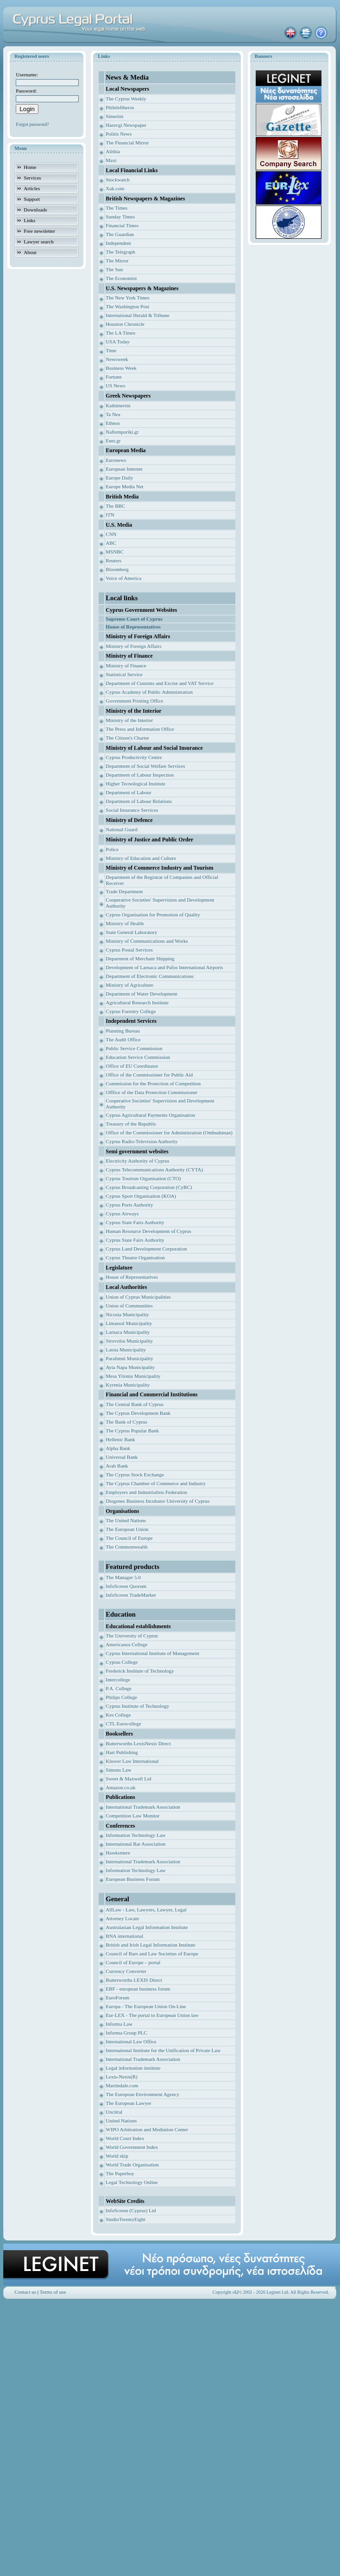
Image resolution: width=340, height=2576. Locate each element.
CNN (111, 534)
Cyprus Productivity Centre (134, 757)
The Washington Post (127, 306)
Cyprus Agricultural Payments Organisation (150, 1115)
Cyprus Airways (122, 1213)
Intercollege (118, 1679)
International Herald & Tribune (137, 315)
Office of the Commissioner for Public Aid (149, 1074)
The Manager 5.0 (123, 1577)
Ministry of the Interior (129, 720)
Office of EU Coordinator (132, 1066)
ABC (111, 543)
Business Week (121, 368)
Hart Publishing (122, 1752)
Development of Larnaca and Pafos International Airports (164, 967)
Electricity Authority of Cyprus (137, 1161)
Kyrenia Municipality (128, 1385)
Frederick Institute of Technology (140, 1671)
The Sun (114, 269)
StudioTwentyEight (125, 2219)
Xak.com (115, 188)
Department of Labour (128, 792)
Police (112, 849)
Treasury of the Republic (131, 1123)
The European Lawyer (128, 2103)
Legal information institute (133, 2068)
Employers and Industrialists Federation (146, 1492)
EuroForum (117, 1997)
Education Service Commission (138, 1057)
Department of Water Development (141, 993)
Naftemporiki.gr (122, 432)
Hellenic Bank (120, 1439)
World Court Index (125, 2138)
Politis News (119, 134)
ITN (110, 514)
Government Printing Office (134, 700)
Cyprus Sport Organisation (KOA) (141, 1196)
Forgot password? (32, 124)
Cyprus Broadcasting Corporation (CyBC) (149, 1187)
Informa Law (119, 2024)
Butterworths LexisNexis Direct (138, 1743)
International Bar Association (135, 1844)
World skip (117, 2156)
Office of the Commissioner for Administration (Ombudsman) (169, 1132)
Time (111, 350)
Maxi (111, 160)
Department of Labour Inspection (140, 775)
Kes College (118, 1714)
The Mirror (117, 260)
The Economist (121, 278)
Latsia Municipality (125, 1349)
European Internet (124, 469)
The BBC (115, 506)
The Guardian (120, 234)
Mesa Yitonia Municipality (133, 1376)
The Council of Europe (129, 1538)
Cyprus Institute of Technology (137, 1706)
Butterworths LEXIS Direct (134, 1980)
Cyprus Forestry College (131, 1011)
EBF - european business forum (138, 1988)
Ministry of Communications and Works (147, 941)
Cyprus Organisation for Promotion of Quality (153, 914)
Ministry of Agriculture (129, 985)
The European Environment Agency (142, 2094)
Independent (118, 243)
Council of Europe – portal (133, 1962)
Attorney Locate (122, 1918)
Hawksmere (118, 1852)
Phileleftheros (120, 107)
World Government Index (132, 2147)
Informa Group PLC (126, 2032)
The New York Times (127, 297)
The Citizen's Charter (127, 737)
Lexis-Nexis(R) (121, 2076)
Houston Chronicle (125, 324)
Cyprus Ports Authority (129, 1204)
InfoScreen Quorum (126, 1586)
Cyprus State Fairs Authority (135, 1222)
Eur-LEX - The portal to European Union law (152, 2015)
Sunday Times (120, 216)
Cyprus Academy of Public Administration (149, 692)
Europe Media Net (124, 486)
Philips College (121, 1697)
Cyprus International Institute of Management (152, 1653)
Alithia (113, 151)
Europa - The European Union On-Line (146, 2006)
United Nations (121, 2120)
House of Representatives (131, 1277)
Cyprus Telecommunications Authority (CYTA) (154, 1169)
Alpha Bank (118, 1448)
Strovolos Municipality (129, 1341)
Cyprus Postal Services (129, 949)
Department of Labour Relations (139, 801)
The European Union (127, 1529)
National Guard (121, 829)
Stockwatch (117, 179)
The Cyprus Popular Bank (132, 1430)
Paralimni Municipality (129, 1358)
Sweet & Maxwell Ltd (128, 1778)
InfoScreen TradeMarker (131, 1595)
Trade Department (124, 891)
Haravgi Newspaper (126, 125)
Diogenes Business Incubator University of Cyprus (157, 1501)
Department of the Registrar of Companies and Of (157, 877)
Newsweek (117, 359)
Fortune (113, 377)
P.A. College (118, 1688)
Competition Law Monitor (132, 1815)
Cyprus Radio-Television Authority (141, 1141)
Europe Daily (119, 477)
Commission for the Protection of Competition (153, 1083)
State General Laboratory (131, 932)
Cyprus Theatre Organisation (135, 1257)
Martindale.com (122, 2085)
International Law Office (131, 2041)
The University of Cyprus (132, 1635)
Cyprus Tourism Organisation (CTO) (143, 1178)
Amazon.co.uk (120, 1787)
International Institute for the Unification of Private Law (163, 2050)
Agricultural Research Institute (137, 1002)
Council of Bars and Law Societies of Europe (152, 1953)
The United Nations (126, 1520)
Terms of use (53, 2292)
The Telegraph (120, 252)
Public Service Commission (134, 1048)
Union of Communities (129, 1305)
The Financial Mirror (127, 142)
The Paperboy (120, 2173)
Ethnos (113, 423)
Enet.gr (113, 440)
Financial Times (122, 225)
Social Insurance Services (132, 810)
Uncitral (114, 2112)
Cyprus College (122, 1662)
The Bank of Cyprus (126, 1422)
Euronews (116, 460)
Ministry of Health (125, 923)
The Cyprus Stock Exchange (135, 1474)
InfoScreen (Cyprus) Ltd (131, 2210)
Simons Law (118, 1770)
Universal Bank (122, 1457)
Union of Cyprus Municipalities (138, 1297)
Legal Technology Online (131, 2182)
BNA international (124, 1936)
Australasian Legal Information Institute (147, 1927)
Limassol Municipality (129, 1323)
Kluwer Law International (132, 1761)
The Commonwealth (126, 1546)
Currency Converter (126, 1971)
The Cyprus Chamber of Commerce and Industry (156, 1483)
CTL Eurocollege (123, 1723)
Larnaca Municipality (128, 1332)
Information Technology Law (135, 1835)
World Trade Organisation (132, 2164)
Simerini (114, 116)
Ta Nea (113, 414)
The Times (116, 208)
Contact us (25, 2292)
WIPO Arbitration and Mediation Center (147, 2129)
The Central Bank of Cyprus (135, 1404)
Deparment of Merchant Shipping (140, 958)
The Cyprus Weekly (126, 98)
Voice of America (123, 578)
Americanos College (126, 1644)
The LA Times (120, 333)
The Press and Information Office (140, 729)
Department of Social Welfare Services (145, 766)
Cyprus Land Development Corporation (146, 1248)
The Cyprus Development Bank (138, 1413)
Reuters (113, 560)
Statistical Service (124, 674)
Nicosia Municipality (127, 1314)
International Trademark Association (143, 1807)
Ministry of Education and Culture (141, 858)
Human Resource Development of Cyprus (148, 1231)
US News (115, 385)
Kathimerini (118, 405)
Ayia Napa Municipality (130, 1367)
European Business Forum (132, 1879)
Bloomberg (117, 569)
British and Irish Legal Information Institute (150, 1945)
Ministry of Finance (126, 665)
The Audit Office (123, 1039)
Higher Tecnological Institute (135, 783)
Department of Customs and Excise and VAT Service (160, 683)
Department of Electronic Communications (150, 976)
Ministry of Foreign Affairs (133, 646)
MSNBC (115, 551)
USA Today (117, 341)
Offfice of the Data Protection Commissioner (151, 1092)
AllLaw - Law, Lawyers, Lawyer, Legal (146, 1909)
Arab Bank (117, 1465)
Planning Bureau (123, 1030)
